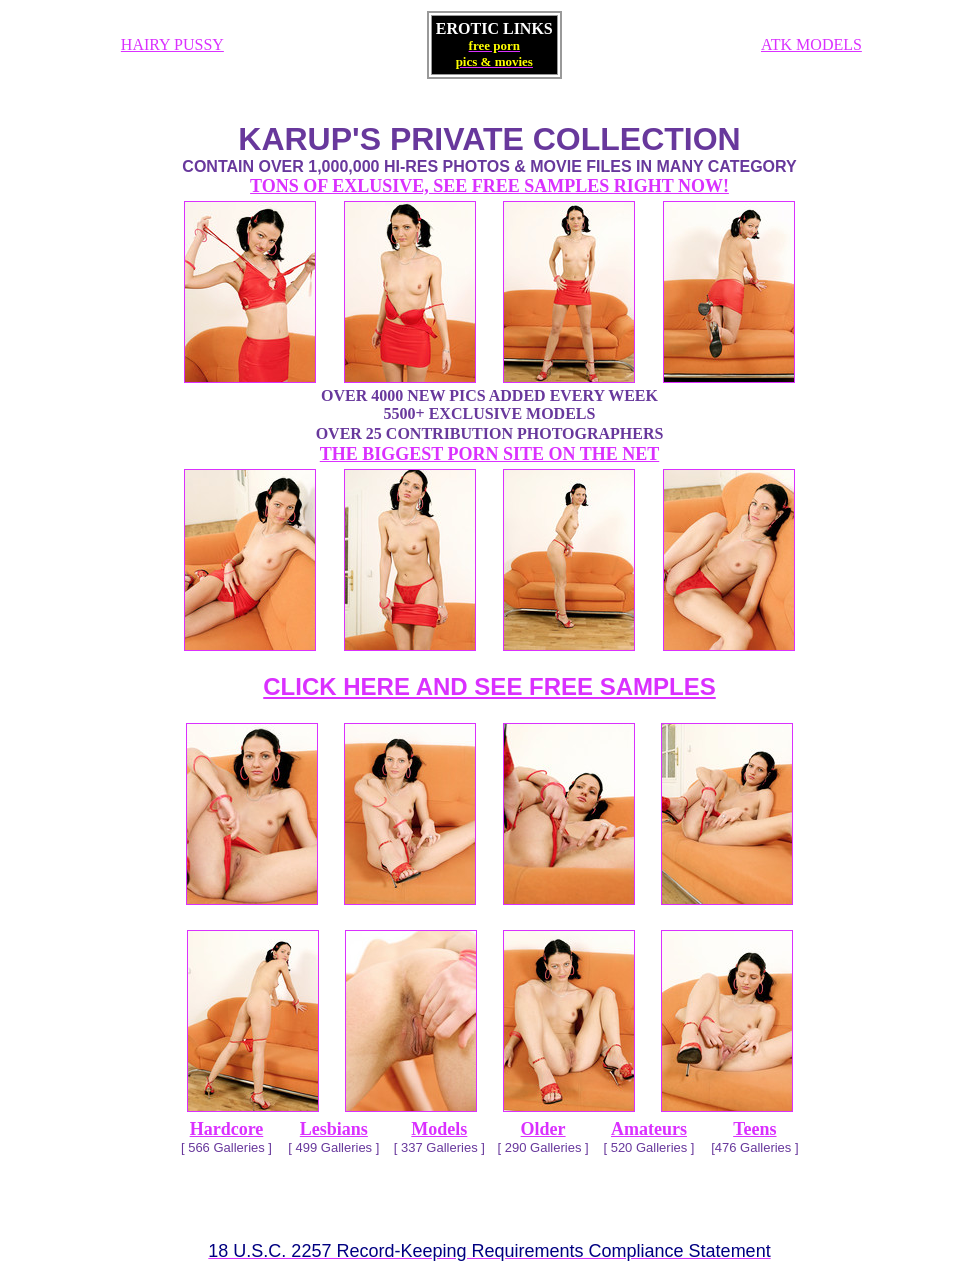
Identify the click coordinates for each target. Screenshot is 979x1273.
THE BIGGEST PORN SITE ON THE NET (489, 454)
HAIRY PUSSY (172, 44)
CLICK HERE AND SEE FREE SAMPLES (489, 686)
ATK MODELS (811, 44)
